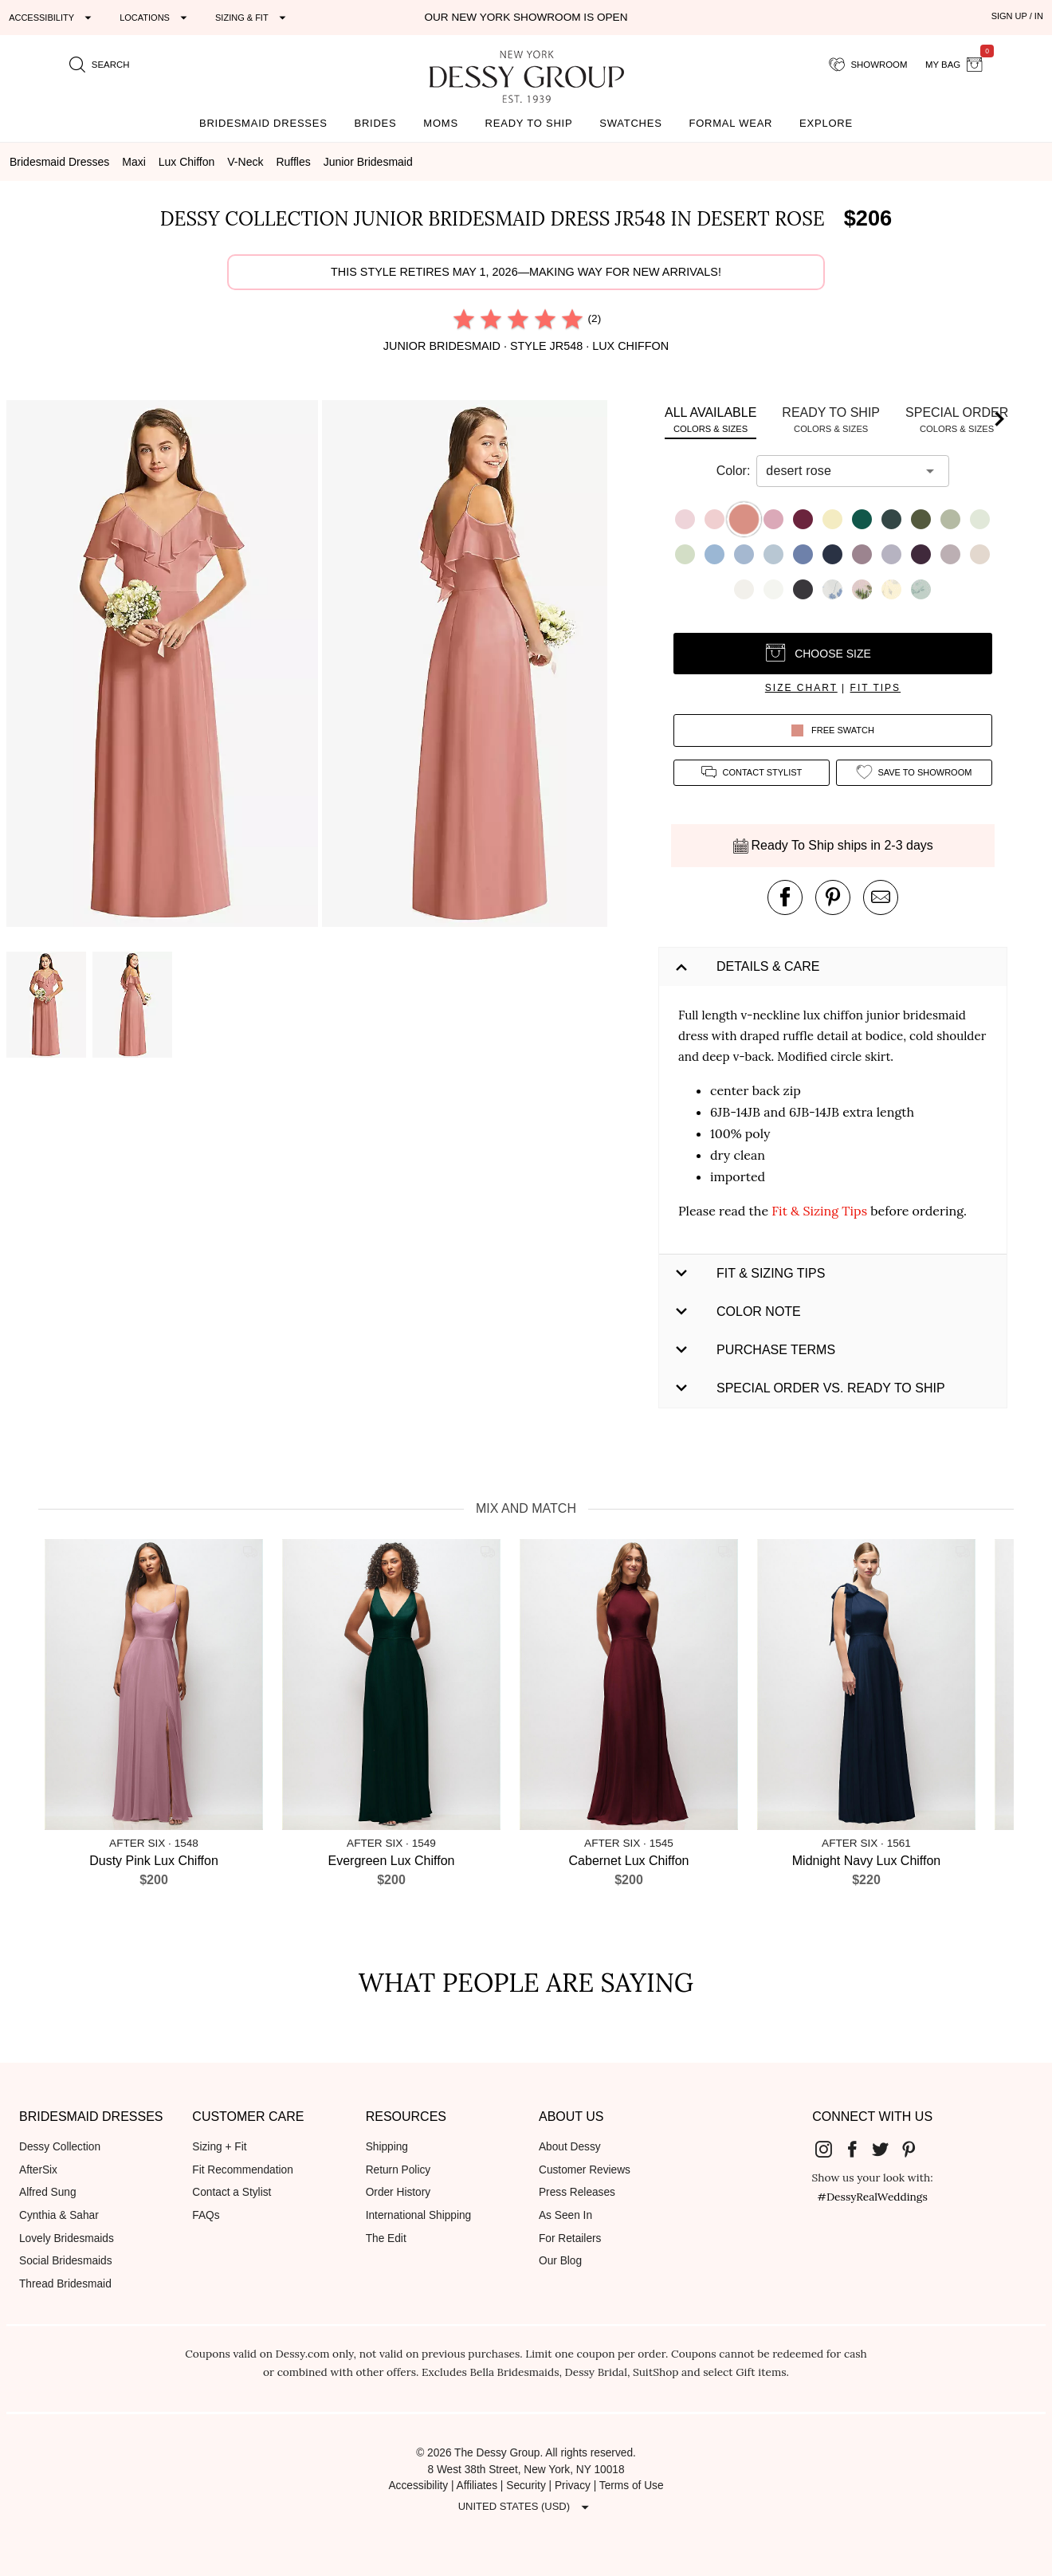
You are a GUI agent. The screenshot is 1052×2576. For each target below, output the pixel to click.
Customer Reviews (584, 2170)
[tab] (710, 419)
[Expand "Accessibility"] (52, 17)
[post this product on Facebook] (785, 897)
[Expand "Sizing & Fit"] (252, 17)
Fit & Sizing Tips (819, 1211)
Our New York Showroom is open (525, 17)
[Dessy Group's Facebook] (858, 2148)
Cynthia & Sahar (59, 2215)
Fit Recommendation (242, 2170)
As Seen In (565, 2215)
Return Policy (398, 2170)
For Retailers (570, 2238)
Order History (398, 2192)
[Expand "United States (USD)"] (526, 2507)
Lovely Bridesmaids (66, 2238)
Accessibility (418, 2486)
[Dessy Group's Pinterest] (915, 2148)
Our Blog (560, 2261)
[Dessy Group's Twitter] (887, 2148)
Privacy (573, 2486)
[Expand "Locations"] (155, 17)
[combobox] (841, 471)
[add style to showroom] (914, 773)
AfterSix (38, 2170)
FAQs (205, 2215)
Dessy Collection (59, 2147)
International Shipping (419, 2215)
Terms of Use (631, 2486)
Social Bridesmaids (65, 2261)
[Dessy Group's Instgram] (830, 2148)
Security (526, 2486)
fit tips (875, 687)
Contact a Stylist (231, 2192)
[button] (164, 666)
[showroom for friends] (868, 64)
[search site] (100, 64)
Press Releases (577, 2192)
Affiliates (477, 2486)
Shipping (387, 2147)
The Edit (386, 2238)
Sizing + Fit (219, 2147)
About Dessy (570, 2147)
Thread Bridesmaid (65, 2284)
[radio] (464, 319)
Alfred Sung (48, 2192)
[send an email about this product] (880, 897)
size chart (801, 687)
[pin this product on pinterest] (832, 897)
